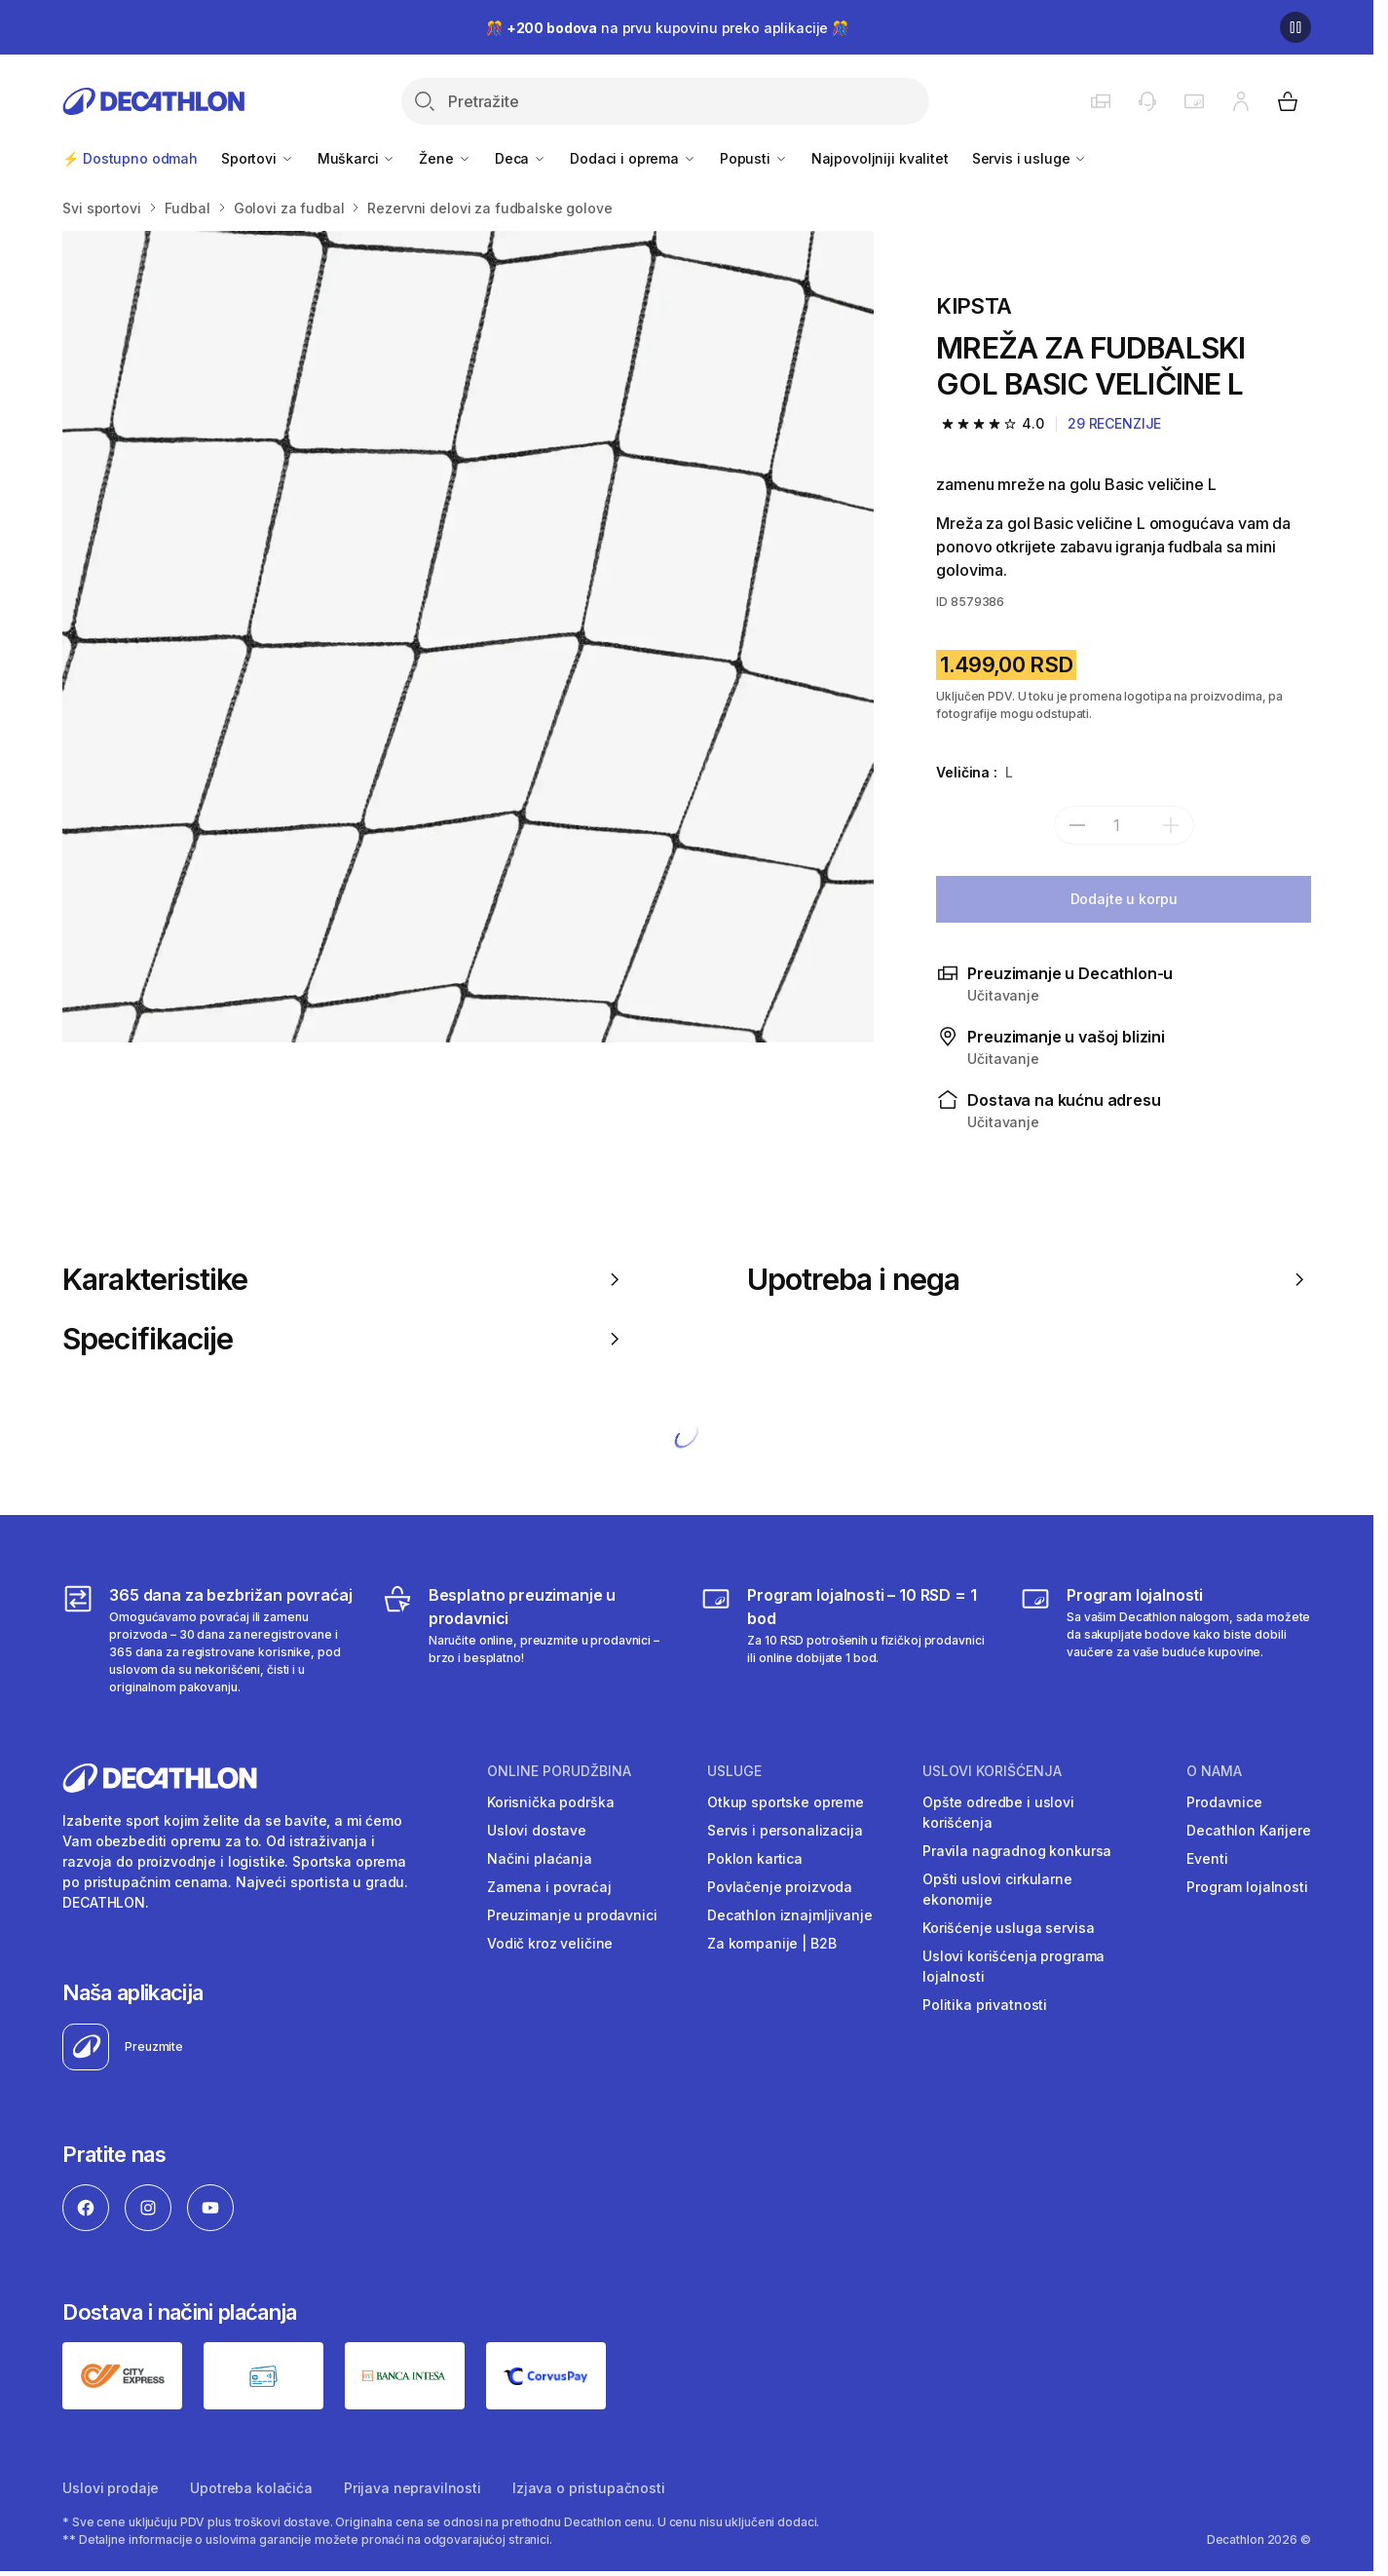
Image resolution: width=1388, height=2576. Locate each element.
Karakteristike (344, 1279)
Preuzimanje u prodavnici (572, 1915)
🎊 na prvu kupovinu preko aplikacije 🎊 (667, 27)
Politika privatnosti (984, 2004)
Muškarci (357, 158)
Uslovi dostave (536, 1830)
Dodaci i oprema (633, 158)
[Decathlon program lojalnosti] (1165, 1639)
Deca (520, 158)
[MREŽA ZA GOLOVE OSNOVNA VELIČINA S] (468, 636)
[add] (1170, 825)
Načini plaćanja (539, 1858)
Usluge (734, 1771)
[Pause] (1295, 27)
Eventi (1206, 1858)
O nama (1214, 1771)
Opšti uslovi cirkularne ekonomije (997, 1889)
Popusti (754, 158)
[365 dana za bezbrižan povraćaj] (208, 1639)
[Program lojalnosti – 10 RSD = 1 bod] (846, 1639)
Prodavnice (1224, 1802)
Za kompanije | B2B (771, 1943)
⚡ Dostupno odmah (130, 158)
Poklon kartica (755, 1858)
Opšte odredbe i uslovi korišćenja (998, 1812)
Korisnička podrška (550, 1802)
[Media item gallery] (468, 636)
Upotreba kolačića (251, 2488)
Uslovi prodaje (110, 2488)
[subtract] (1077, 825)
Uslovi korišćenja (992, 1771)
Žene (444, 158)
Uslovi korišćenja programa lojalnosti (1013, 1966)
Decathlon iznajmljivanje (790, 1915)
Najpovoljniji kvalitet (880, 158)
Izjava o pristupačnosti (588, 2488)
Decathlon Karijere (1248, 1830)
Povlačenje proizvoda (779, 1886)
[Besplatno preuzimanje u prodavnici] (527, 1639)
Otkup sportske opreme (785, 1802)
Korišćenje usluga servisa (1008, 1927)
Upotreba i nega (1029, 1279)
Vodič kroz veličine (550, 1943)
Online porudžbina (559, 1771)
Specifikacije (344, 1338)
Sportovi (257, 158)
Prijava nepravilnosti (412, 2488)
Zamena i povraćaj (549, 1886)
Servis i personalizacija (785, 1830)
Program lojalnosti (1246, 1886)
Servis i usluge (1030, 158)
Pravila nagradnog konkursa (1016, 1850)
